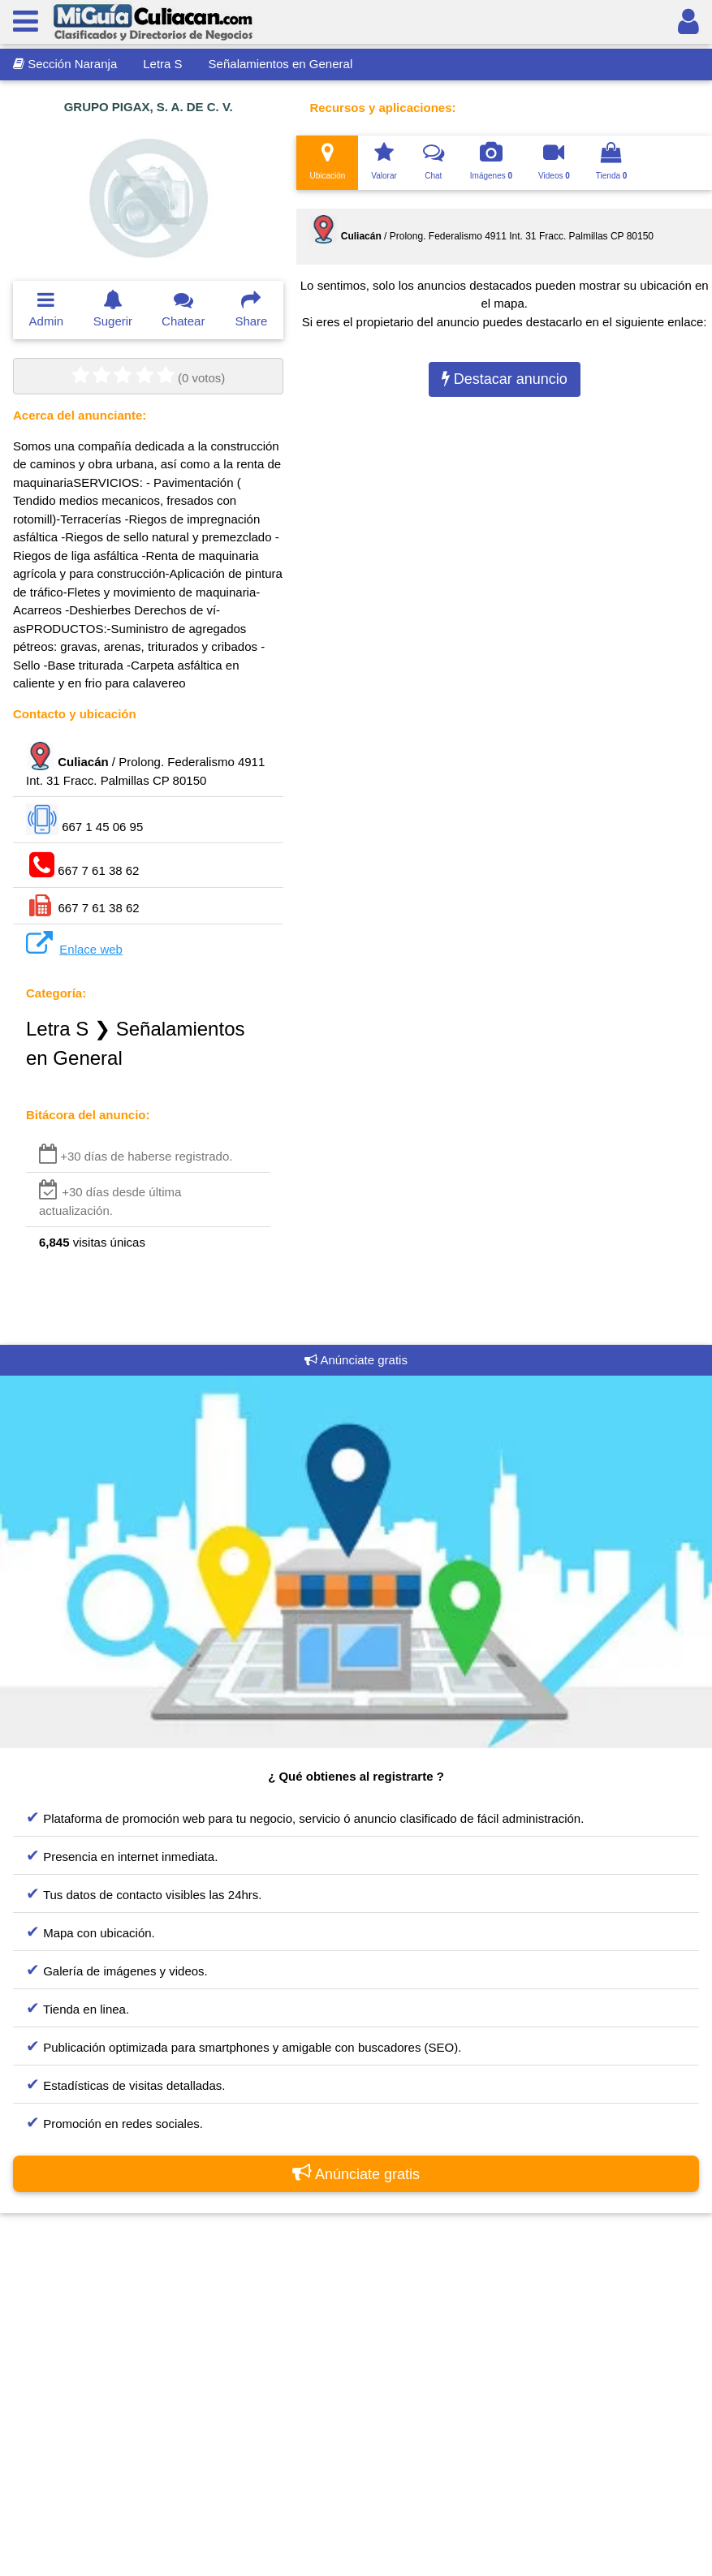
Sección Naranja (65, 64)
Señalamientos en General (281, 64)
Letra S (162, 64)
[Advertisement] (356, 2391)
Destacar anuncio (504, 378)
